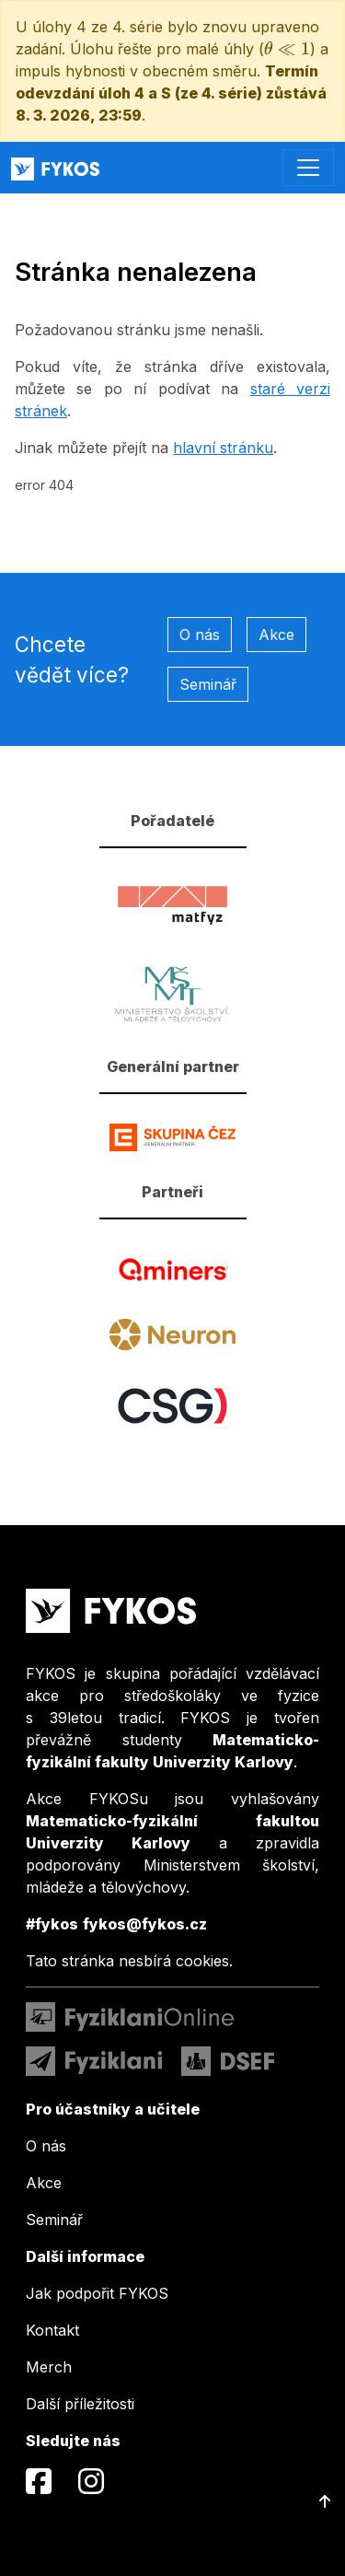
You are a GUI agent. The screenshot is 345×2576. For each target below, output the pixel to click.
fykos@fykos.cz (145, 1924)
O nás (199, 634)
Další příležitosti (80, 2404)
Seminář (207, 684)
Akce (276, 634)
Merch (49, 2367)
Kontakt (52, 2330)
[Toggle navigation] (308, 167)
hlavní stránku (223, 447)
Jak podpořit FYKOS (97, 2293)
